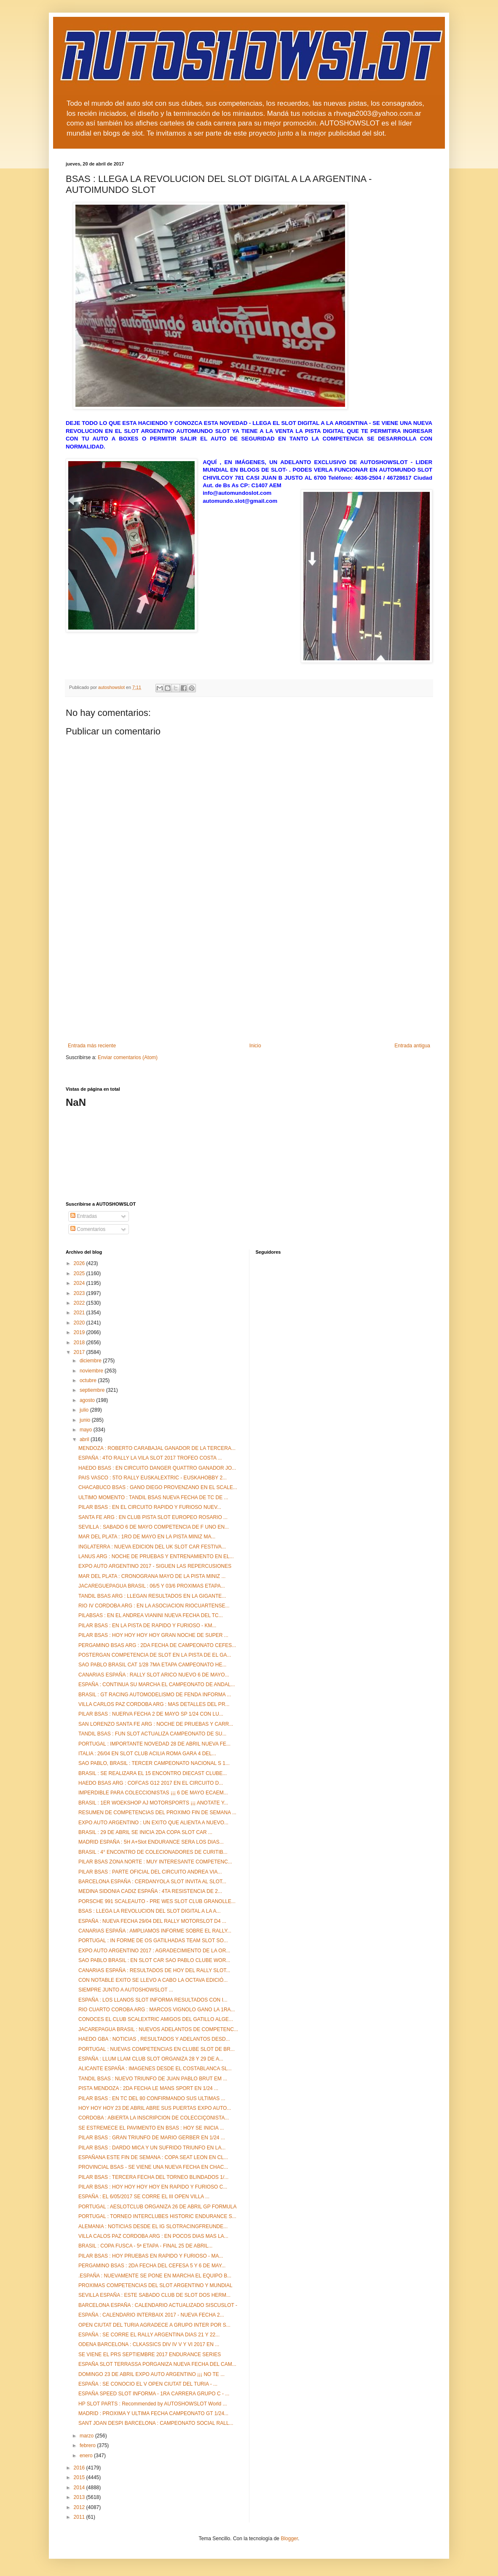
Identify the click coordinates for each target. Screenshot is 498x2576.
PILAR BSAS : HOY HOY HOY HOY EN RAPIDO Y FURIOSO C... (152, 2187)
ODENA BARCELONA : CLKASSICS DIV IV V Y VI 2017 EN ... (148, 2344)
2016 (80, 2468)
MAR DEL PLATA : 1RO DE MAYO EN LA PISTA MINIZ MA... (146, 1537)
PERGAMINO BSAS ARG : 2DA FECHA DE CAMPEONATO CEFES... (157, 1645)
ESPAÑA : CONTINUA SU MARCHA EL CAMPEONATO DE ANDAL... (156, 1684)
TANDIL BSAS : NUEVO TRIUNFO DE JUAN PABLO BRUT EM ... (152, 2079)
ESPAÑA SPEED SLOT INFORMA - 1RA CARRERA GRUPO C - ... (153, 2394)
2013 (80, 2497)
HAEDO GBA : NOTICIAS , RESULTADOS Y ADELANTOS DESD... (154, 2039)
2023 (80, 1293)
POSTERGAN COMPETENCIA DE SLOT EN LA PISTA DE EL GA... (154, 1655)
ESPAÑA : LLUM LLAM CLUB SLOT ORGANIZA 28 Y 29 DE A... (150, 2059)
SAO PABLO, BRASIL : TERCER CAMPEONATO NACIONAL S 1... (154, 1763)
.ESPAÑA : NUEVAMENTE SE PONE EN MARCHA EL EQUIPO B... (154, 2276)
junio (86, 1420)
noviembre (92, 1371)
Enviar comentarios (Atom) (128, 1057)
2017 (80, 1352)
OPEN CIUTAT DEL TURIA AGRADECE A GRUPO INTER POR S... (154, 2325)
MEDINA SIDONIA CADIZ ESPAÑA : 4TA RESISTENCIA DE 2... (150, 1891)
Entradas (83, 1216)
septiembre (93, 1390)
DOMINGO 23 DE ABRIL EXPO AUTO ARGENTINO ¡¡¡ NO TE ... (151, 2374)
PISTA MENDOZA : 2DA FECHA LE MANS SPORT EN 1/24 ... (148, 2088)
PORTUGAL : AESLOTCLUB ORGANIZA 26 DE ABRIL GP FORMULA (157, 2207)
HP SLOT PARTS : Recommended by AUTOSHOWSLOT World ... (152, 2404)
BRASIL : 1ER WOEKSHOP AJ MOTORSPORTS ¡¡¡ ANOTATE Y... (153, 1803)
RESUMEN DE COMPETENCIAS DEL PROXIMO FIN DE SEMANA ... (157, 1812)
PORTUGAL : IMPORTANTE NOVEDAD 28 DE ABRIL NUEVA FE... (154, 1744)
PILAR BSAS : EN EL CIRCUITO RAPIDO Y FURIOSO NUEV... (149, 1507)
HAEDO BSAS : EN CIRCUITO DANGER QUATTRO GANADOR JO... (157, 1468)
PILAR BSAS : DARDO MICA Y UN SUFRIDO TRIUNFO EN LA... (151, 2148)
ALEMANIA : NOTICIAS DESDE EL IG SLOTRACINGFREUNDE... (153, 2226)
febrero (88, 2445)
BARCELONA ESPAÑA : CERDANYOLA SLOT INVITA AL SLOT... (152, 1882)
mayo (87, 1430)
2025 (80, 1273)
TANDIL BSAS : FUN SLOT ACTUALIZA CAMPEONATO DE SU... (152, 1734)
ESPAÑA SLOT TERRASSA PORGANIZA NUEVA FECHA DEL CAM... (157, 2364)
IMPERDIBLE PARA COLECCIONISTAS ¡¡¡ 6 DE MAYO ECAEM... (153, 1793)
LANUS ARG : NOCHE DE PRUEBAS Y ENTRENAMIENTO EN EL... (156, 1556)
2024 (80, 1283)
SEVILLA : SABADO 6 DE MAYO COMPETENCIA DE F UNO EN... (153, 1527)
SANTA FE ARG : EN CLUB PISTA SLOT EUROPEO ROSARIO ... (153, 1517)
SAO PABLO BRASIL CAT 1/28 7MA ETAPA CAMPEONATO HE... (152, 1665)
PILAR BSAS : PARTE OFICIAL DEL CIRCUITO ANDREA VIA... (150, 1872)
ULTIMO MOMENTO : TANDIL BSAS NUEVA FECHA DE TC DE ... (153, 1497)
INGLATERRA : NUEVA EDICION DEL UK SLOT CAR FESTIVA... (152, 1547)
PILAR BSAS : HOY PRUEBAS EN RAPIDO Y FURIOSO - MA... (150, 2256)
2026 (80, 1263)
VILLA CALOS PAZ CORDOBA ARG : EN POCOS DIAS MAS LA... (153, 2236)
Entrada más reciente (92, 1046)
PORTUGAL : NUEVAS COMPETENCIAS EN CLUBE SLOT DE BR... (156, 2049)
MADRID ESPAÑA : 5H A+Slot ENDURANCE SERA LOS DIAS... (151, 1842)
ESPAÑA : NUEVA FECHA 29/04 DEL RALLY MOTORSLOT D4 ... (152, 1921)
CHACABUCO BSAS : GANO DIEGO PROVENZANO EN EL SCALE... (157, 1487)
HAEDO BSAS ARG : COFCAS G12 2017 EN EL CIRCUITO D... (150, 1783)
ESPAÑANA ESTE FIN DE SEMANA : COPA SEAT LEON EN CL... (153, 2157)
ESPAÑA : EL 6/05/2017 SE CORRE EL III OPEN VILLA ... (143, 2197)
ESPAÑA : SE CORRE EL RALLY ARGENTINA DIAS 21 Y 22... (149, 2335)
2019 (80, 1332)
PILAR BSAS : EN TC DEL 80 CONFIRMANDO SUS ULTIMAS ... (151, 2098)
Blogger (289, 2538)
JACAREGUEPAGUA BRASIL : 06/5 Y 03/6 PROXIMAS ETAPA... (151, 1586)
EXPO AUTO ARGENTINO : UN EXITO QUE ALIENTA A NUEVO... (153, 1823)
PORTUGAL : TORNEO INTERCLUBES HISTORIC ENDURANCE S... (157, 2216)
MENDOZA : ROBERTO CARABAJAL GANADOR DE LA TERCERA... (157, 1448)
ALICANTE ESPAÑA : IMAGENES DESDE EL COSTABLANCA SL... (155, 2068)
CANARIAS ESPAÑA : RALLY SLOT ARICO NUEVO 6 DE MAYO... (153, 1675)
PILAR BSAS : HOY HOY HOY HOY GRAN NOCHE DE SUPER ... (153, 1635)
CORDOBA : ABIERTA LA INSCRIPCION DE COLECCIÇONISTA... (153, 2118)
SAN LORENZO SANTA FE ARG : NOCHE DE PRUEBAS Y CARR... (155, 1724)
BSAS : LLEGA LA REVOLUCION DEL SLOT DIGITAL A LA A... (149, 1911)
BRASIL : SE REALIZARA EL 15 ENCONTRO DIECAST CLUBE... (152, 1773)
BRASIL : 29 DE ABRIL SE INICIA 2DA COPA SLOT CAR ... (145, 1832)
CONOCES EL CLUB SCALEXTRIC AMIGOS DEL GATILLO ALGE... (155, 2019)
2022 (80, 1303)
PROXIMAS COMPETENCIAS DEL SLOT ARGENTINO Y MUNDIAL (155, 2285)
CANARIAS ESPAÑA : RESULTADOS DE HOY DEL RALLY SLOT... (154, 1970)
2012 (80, 2507)
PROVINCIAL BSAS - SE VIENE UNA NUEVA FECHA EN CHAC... (153, 2167)
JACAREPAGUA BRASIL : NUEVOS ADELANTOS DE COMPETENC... (158, 2029)
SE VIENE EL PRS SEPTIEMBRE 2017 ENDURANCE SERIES (149, 2354)
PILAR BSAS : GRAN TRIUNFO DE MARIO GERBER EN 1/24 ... (151, 2138)
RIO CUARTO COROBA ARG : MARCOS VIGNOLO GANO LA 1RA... (156, 2010)
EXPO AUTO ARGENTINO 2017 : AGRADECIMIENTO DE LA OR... (154, 1951)
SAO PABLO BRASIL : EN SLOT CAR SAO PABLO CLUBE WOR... (154, 1960)
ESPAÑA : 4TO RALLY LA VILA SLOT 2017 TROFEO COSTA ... (150, 1458)
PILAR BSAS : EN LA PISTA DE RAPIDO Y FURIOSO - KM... (147, 1625)
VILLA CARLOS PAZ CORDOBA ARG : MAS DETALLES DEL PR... (154, 1704)
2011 (80, 2517)
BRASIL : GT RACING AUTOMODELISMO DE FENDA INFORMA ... (154, 1695)
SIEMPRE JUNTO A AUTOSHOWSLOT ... (125, 1990)
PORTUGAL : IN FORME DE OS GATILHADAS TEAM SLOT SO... (153, 1940)
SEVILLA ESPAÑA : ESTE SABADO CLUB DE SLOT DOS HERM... (154, 2295)
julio (85, 1410)
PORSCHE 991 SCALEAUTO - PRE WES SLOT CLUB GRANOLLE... (157, 1901)
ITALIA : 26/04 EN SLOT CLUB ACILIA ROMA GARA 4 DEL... (147, 1753)
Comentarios (87, 1229)
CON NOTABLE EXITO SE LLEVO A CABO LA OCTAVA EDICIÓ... (153, 1980)
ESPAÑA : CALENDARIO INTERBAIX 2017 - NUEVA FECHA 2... (151, 2315)
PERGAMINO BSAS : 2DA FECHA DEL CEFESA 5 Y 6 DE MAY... (151, 2266)
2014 (80, 2488)
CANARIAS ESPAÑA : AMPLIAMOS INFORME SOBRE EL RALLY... (154, 1931)
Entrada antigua (412, 1046)
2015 (80, 2477)
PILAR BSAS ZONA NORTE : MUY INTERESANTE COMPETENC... (155, 1862)
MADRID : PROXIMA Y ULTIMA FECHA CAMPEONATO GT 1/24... (153, 2413)
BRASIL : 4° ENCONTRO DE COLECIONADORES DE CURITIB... (153, 1852)
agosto (88, 1400)
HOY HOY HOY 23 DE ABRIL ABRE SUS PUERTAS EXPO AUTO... (154, 2108)
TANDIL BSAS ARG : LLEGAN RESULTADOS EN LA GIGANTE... (152, 1596)
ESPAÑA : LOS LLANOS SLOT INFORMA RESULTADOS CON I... (153, 2000)
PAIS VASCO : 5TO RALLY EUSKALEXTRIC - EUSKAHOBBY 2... (152, 1478)
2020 (80, 1323)
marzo (87, 2436)
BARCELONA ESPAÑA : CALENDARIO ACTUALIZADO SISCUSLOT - (157, 2305)
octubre (89, 1380)
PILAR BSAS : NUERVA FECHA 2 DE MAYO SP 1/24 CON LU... (150, 1714)
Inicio (255, 1046)
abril (85, 1439)
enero (87, 2456)
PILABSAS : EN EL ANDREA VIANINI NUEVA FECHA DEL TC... (150, 1615)
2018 (80, 1342)
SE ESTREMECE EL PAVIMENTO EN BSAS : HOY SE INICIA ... (151, 2128)
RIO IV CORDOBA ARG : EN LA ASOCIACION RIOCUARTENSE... (154, 1606)
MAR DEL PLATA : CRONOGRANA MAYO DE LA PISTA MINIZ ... (151, 1576)
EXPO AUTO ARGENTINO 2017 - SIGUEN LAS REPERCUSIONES (154, 1566)
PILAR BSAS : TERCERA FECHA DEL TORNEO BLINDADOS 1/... (153, 2177)
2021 (80, 1313)
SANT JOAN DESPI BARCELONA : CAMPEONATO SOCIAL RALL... (155, 2423)
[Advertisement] (249, 979)
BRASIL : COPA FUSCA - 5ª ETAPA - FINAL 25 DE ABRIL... (145, 2246)
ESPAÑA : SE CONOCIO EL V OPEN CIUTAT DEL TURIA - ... (147, 2384)
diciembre (91, 1361)
